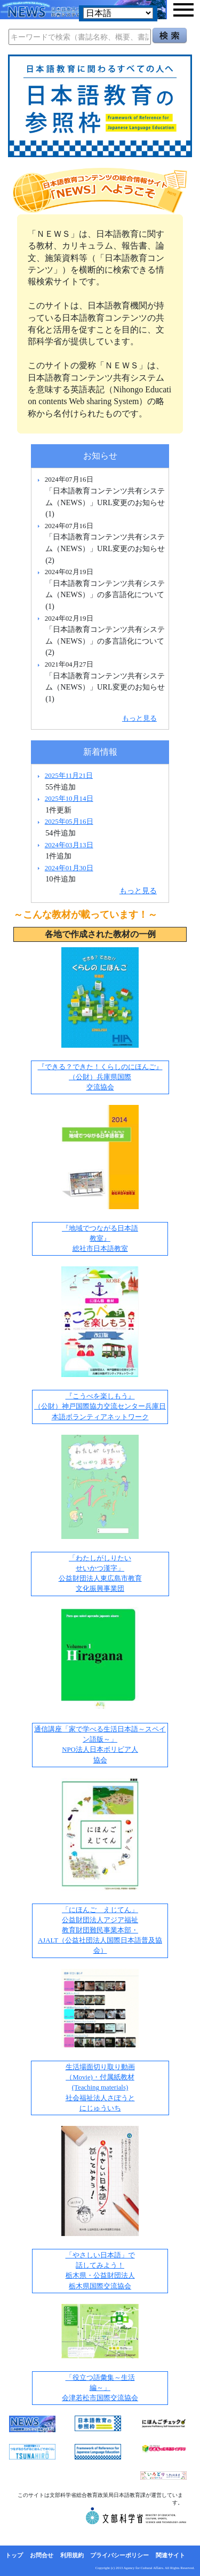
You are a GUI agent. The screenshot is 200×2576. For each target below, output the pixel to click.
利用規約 (72, 2555)
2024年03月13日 (69, 845)
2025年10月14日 (69, 798)
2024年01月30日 (69, 868)
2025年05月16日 (69, 821)
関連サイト (170, 2555)
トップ (14, 2555)
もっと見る (139, 718)
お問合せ (41, 2555)
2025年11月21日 (69, 775)
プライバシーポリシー (119, 2555)
